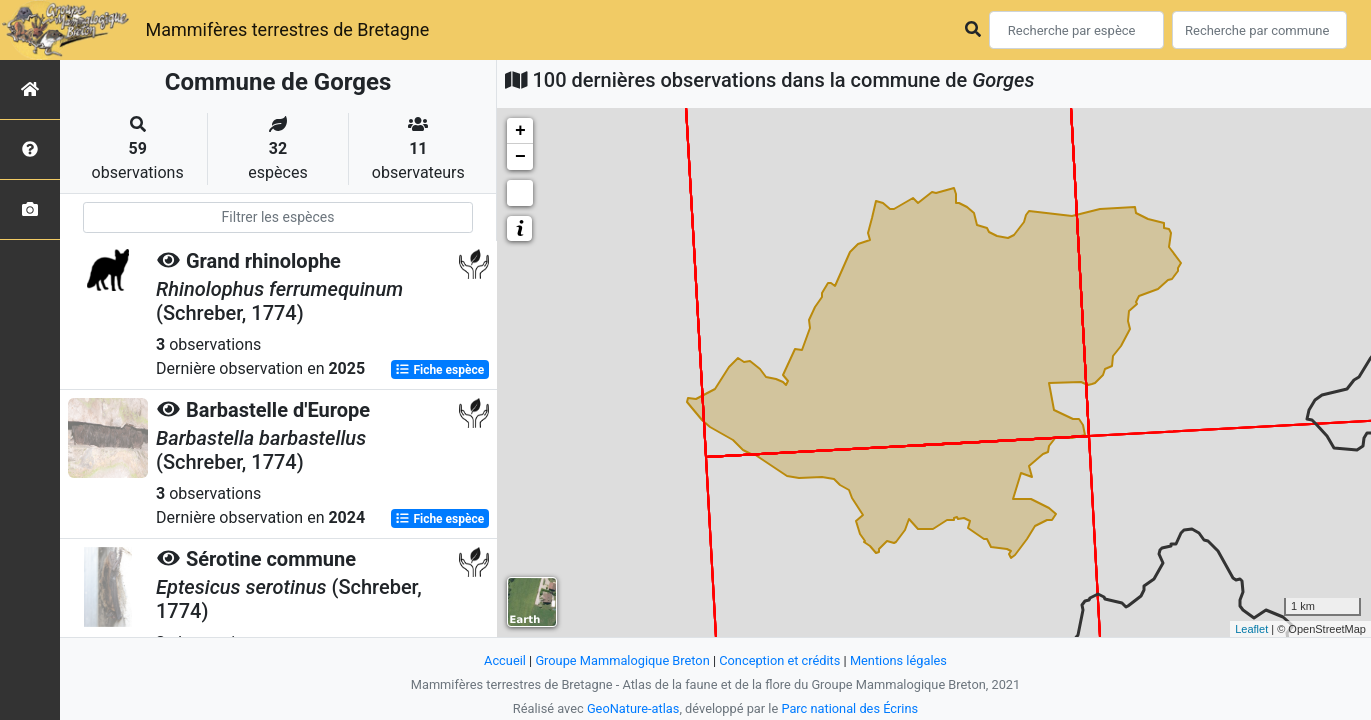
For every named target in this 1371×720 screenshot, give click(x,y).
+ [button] (520, 131)
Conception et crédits (779, 660)
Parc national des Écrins (849, 708)
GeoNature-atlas (633, 708)
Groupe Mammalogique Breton (622, 660)
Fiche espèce (439, 370)
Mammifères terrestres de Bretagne (287, 29)
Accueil (505, 660)
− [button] (520, 157)
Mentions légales (898, 660)
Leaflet (1251, 629)
